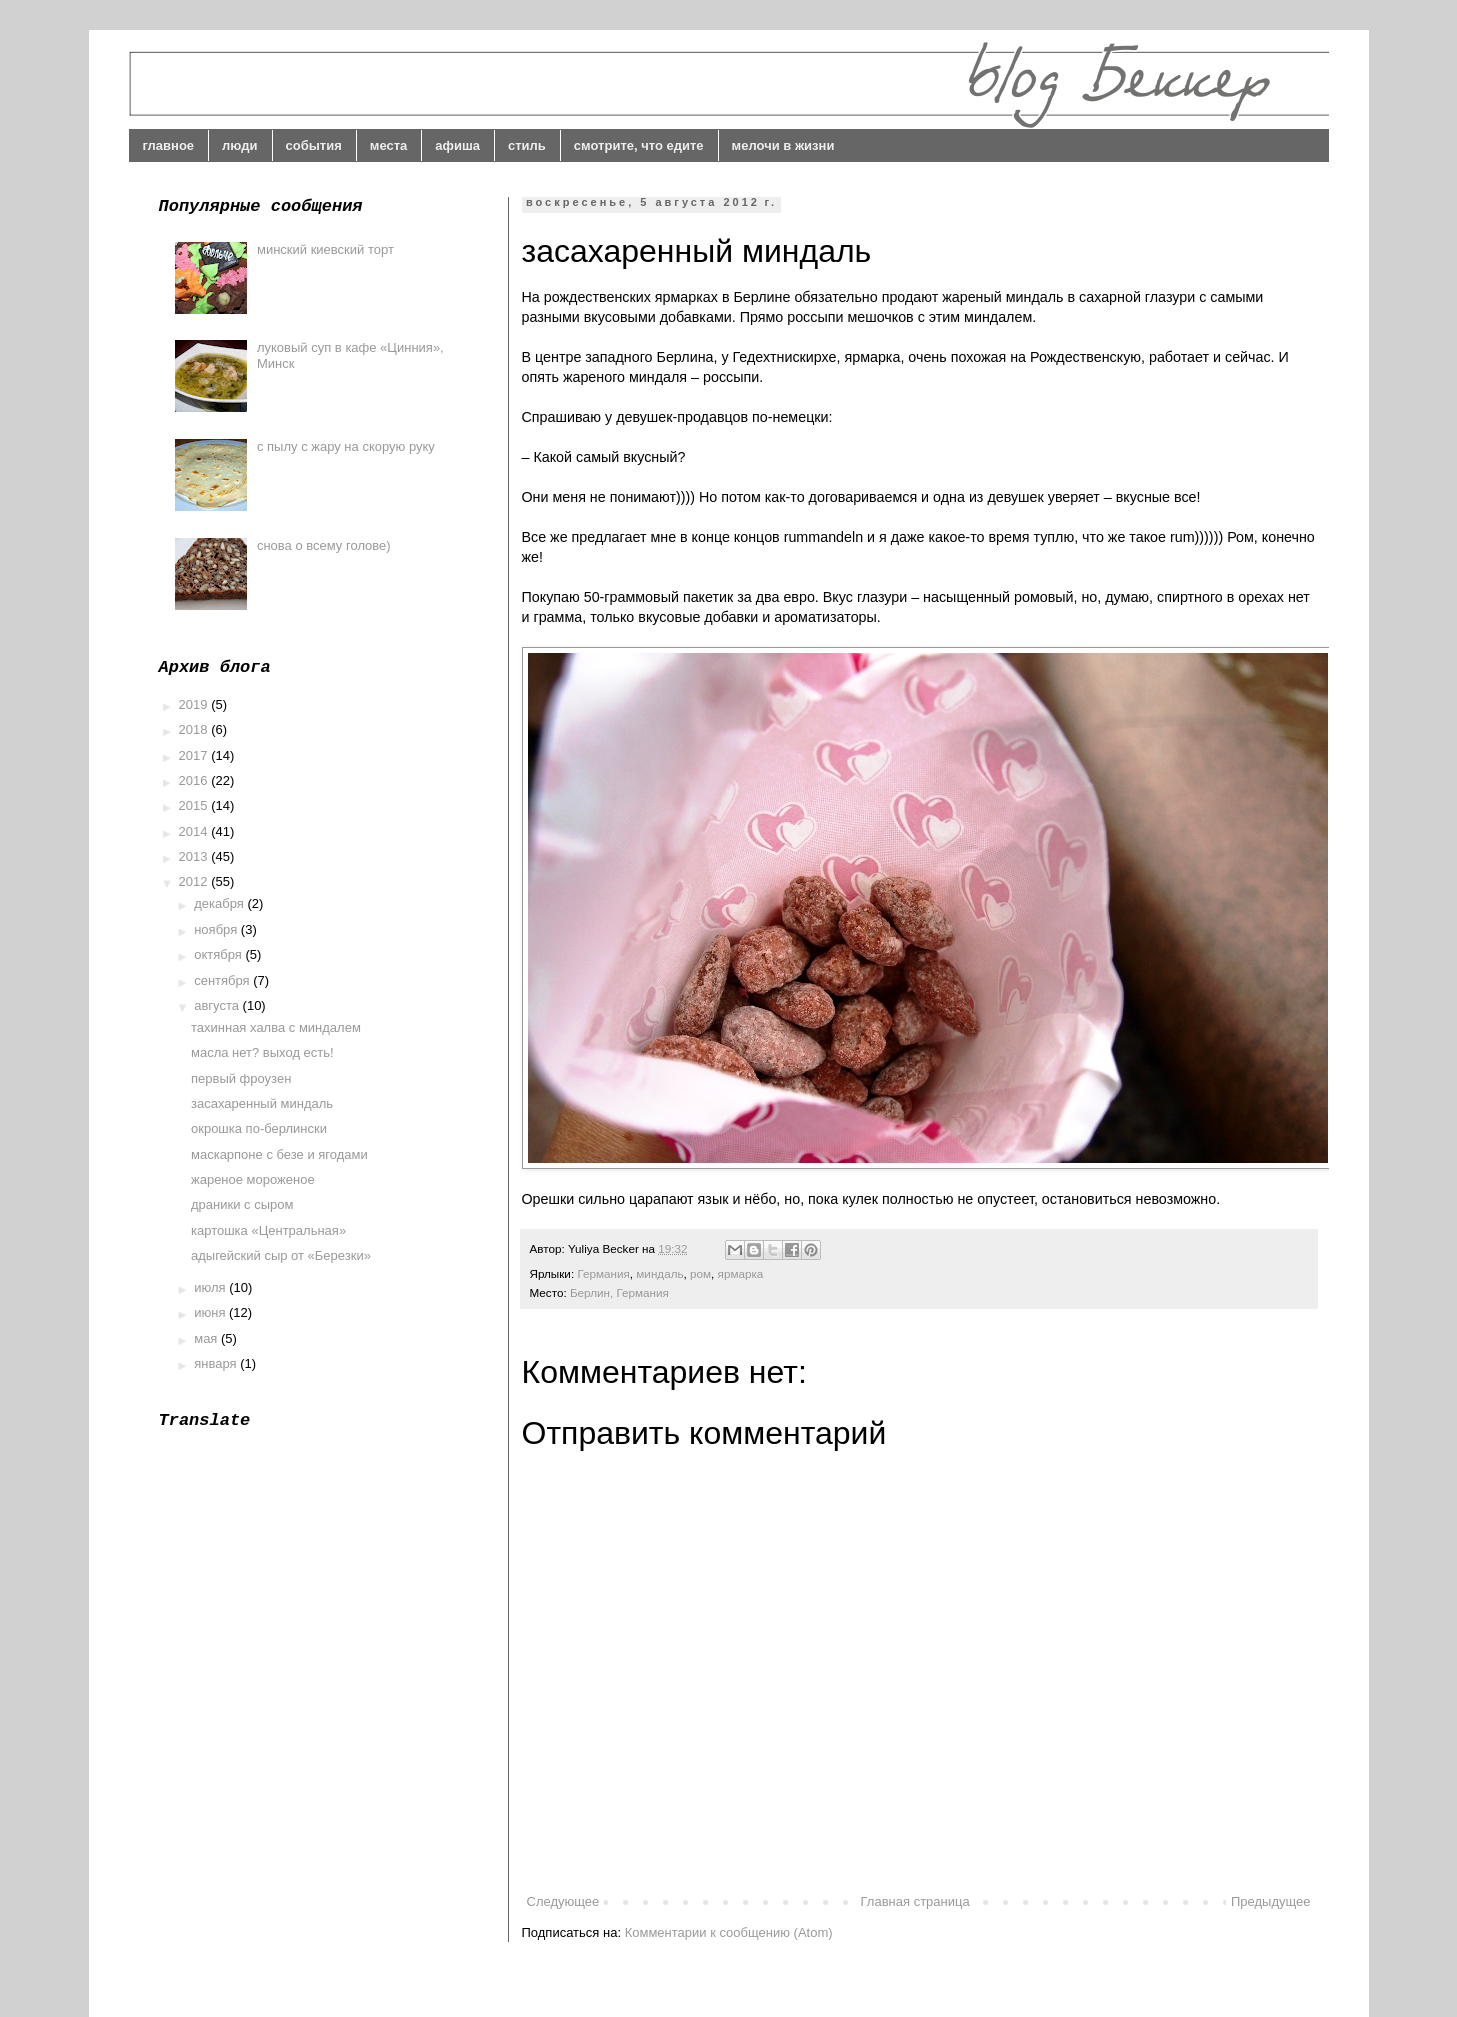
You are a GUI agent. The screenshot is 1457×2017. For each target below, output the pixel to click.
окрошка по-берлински (259, 1128)
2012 (195, 881)
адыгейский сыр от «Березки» (281, 1255)
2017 (195, 755)
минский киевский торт (325, 249)
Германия (603, 1273)
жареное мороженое (253, 1179)
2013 (195, 856)
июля (211, 1287)
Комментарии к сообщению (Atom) (729, 1932)
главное (169, 145)
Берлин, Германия (619, 1292)
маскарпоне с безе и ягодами (279, 1154)
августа (218, 1005)
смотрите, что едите (639, 145)
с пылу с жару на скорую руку (346, 446)
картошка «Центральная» (268, 1230)
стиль (527, 145)
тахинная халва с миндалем (276, 1027)
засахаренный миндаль (262, 1103)
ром (700, 1273)
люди (239, 145)
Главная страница (915, 1901)
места (389, 145)
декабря (220, 903)
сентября (223, 980)
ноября (217, 929)
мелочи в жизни (783, 145)
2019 (195, 704)
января (217, 1363)
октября (219, 954)
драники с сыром (242, 1204)
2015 (195, 805)
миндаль (659, 1273)
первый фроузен (241, 1078)
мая (207, 1338)
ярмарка (741, 1273)
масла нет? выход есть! (262, 1052)
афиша (457, 145)
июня (211, 1312)
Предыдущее (1271, 1901)
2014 (195, 831)
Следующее (563, 1901)
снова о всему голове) (324, 545)
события (314, 145)
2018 (195, 729)
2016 (195, 780)
